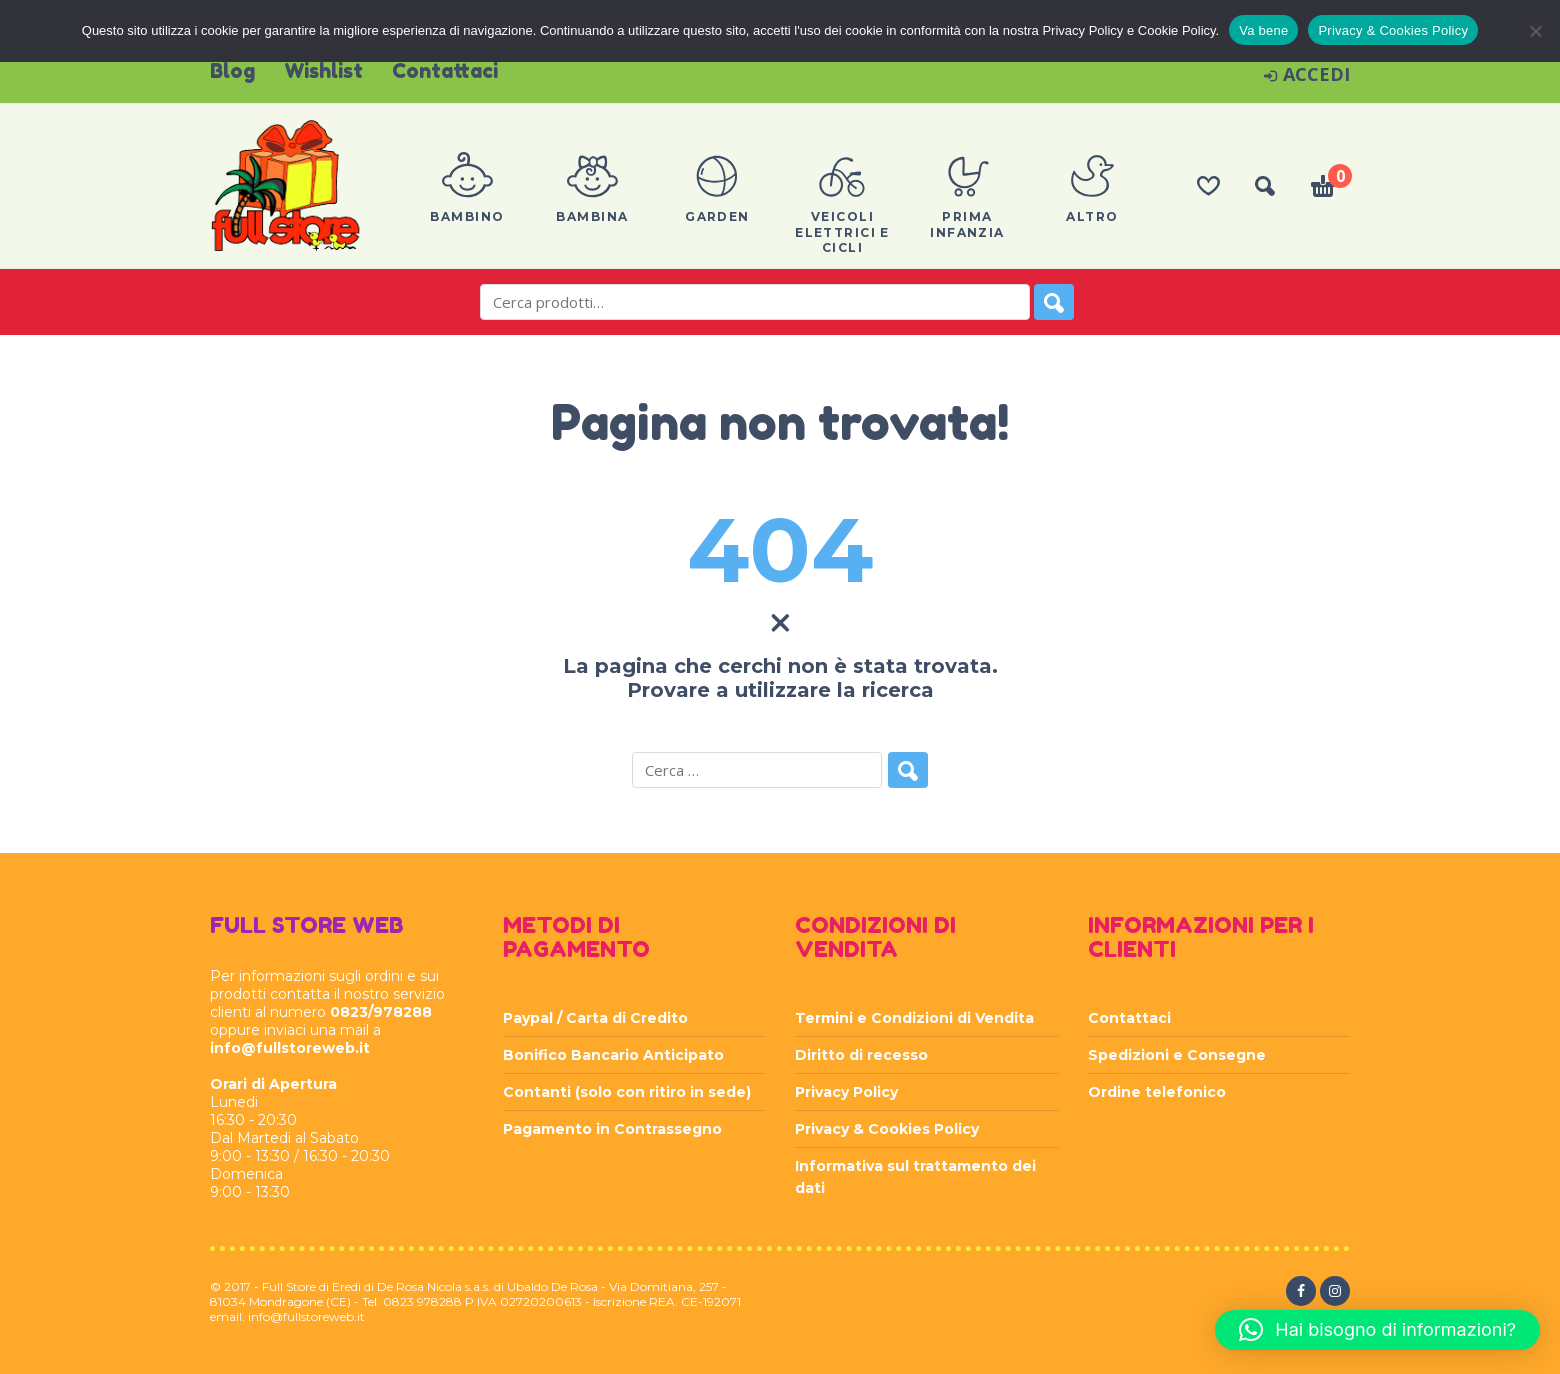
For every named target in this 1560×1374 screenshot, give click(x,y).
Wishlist (323, 71)
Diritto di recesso (861, 1055)
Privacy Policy (846, 1092)
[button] (1377, 1330)
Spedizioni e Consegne (1177, 1055)
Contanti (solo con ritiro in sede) (627, 1092)
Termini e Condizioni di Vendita (914, 1018)
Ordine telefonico (1157, 1092)
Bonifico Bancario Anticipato (613, 1055)
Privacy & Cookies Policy (887, 1129)
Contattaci (445, 71)
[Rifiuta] (1535, 31)
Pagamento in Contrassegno (612, 1129)
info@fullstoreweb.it (290, 1048)
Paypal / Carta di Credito (595, 1018)
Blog (232, 71)
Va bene (1263, 30)
